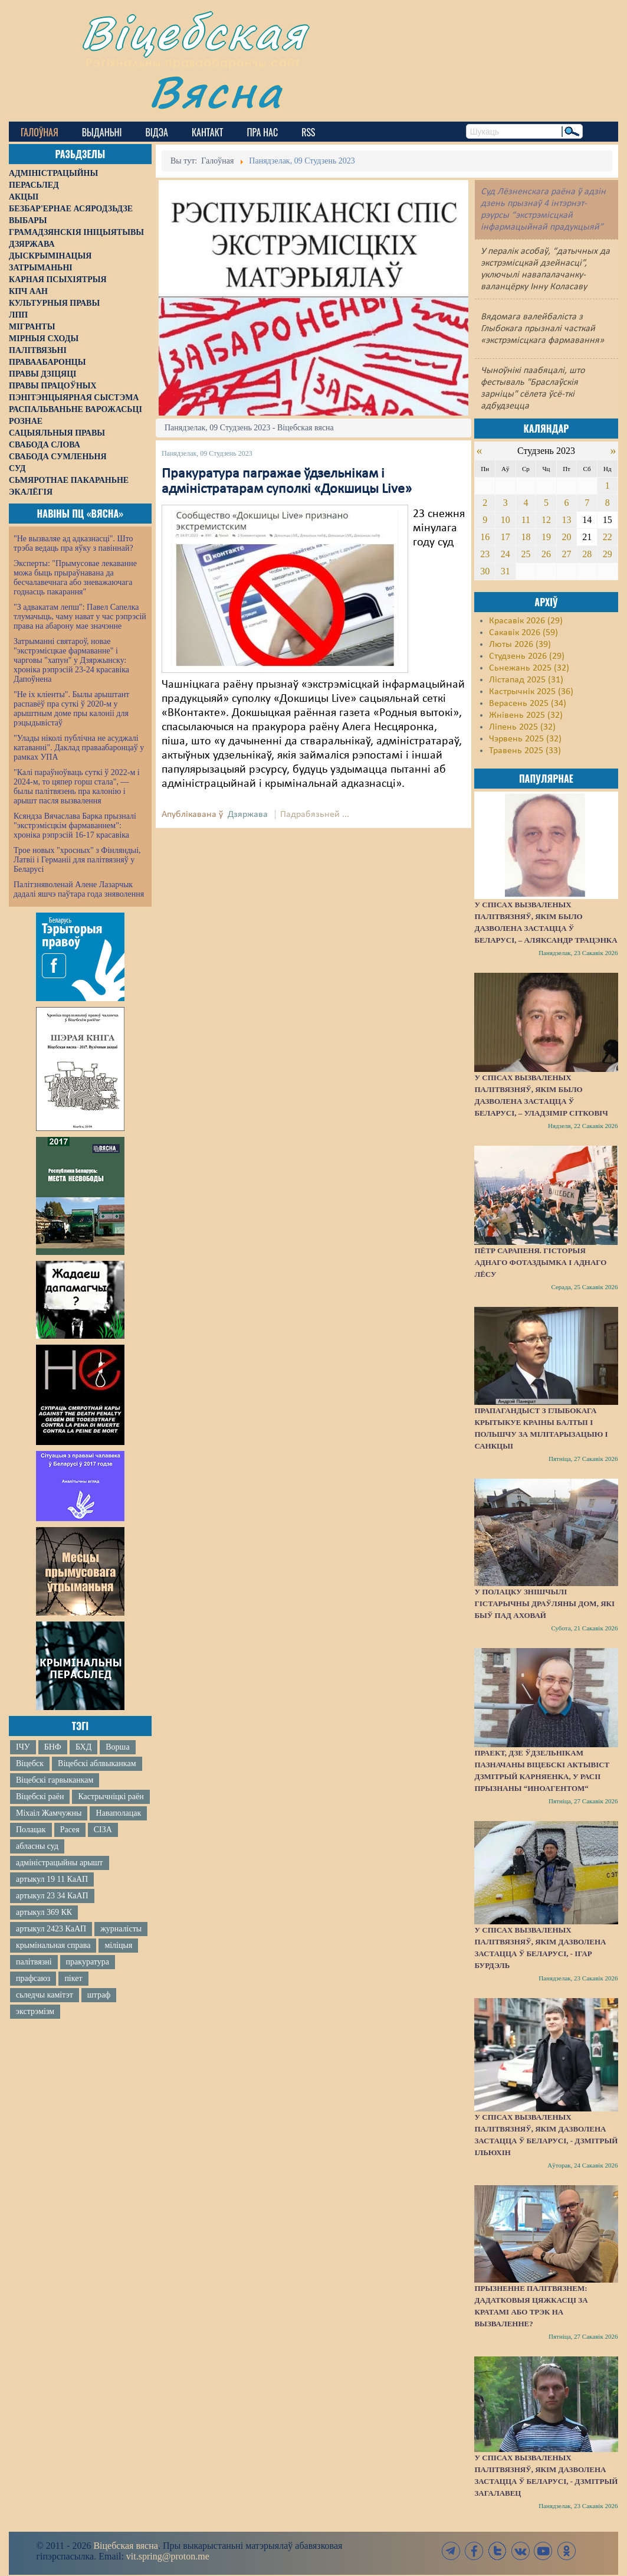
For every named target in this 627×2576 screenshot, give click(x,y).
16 (485, 537)
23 (485, 554)
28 (587, 554)
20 (567, 537)
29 (607, 554)
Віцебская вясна (125, 2546)
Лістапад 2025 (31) (526, 680)
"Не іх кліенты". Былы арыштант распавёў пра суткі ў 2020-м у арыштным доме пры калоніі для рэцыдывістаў (71, 708)
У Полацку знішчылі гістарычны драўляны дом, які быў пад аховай (544, 1603)
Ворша (117, 1747)
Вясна (215, 91)
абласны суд (37, 1846)
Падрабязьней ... (314, 814)
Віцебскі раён (40, 1796)
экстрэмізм (35, 2011)
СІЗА (103, 1829)
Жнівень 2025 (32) (526, 715)
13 (567, 520)
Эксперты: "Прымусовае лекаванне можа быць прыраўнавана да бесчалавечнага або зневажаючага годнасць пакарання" (75, 577)
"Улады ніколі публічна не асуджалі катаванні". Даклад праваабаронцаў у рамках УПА (79, 747)
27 (567, 554)
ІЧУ (23, 1747)
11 (525, 520)
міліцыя (118, 1945)
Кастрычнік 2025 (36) (531, 692)
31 (505, 571)
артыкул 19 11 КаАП (52, 1879)
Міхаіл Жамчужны (48, 1813)
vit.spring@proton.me (167, 2556)
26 (546, 554)
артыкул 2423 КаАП (51, 1928)
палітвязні (34, 1961)
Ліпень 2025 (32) (522, 727)
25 (525, 554)
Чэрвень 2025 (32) (525, 739)
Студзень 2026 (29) (526, 656)
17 (505, 537)
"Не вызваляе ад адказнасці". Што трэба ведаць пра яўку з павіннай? (73, 543)
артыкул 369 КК (44, 1912)
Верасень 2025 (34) (527, 703)
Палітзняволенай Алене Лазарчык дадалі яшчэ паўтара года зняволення (79, 889)
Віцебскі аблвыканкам (97, 1763)
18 (525, 537)
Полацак (31, 1829)
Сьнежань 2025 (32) (529, 668)
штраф (98, 1994)
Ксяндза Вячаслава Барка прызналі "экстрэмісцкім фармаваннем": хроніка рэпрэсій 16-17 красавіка (75, 825)
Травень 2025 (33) (525, 751)
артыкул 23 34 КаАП (52, 1895)
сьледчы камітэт (44, 1994)
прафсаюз (33, 1978)
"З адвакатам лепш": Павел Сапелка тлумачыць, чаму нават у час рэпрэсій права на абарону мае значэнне (80, 616)
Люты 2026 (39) (520, 644)
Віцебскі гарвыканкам (54, 1780)
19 (546, 537)
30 (485, 571)
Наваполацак (118, 1813)
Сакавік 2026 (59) (523, 633)
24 (505, 554)
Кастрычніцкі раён (110, 1796)
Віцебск (30, 1763)
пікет (73, 1978)
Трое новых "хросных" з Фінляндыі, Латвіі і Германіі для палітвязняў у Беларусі (77, 860)
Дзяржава (248, 814)
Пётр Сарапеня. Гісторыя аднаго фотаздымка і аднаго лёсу (540, 1262)
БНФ (52, 1747)
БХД (83, 1747)
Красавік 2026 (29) (526, 621)
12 (546, 520)
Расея (70, 1829)
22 (607, 537)
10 (505, 520)
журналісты (121, 1928)
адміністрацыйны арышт (59, 1862)
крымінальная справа (53, 1945)
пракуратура (87, 1961)
